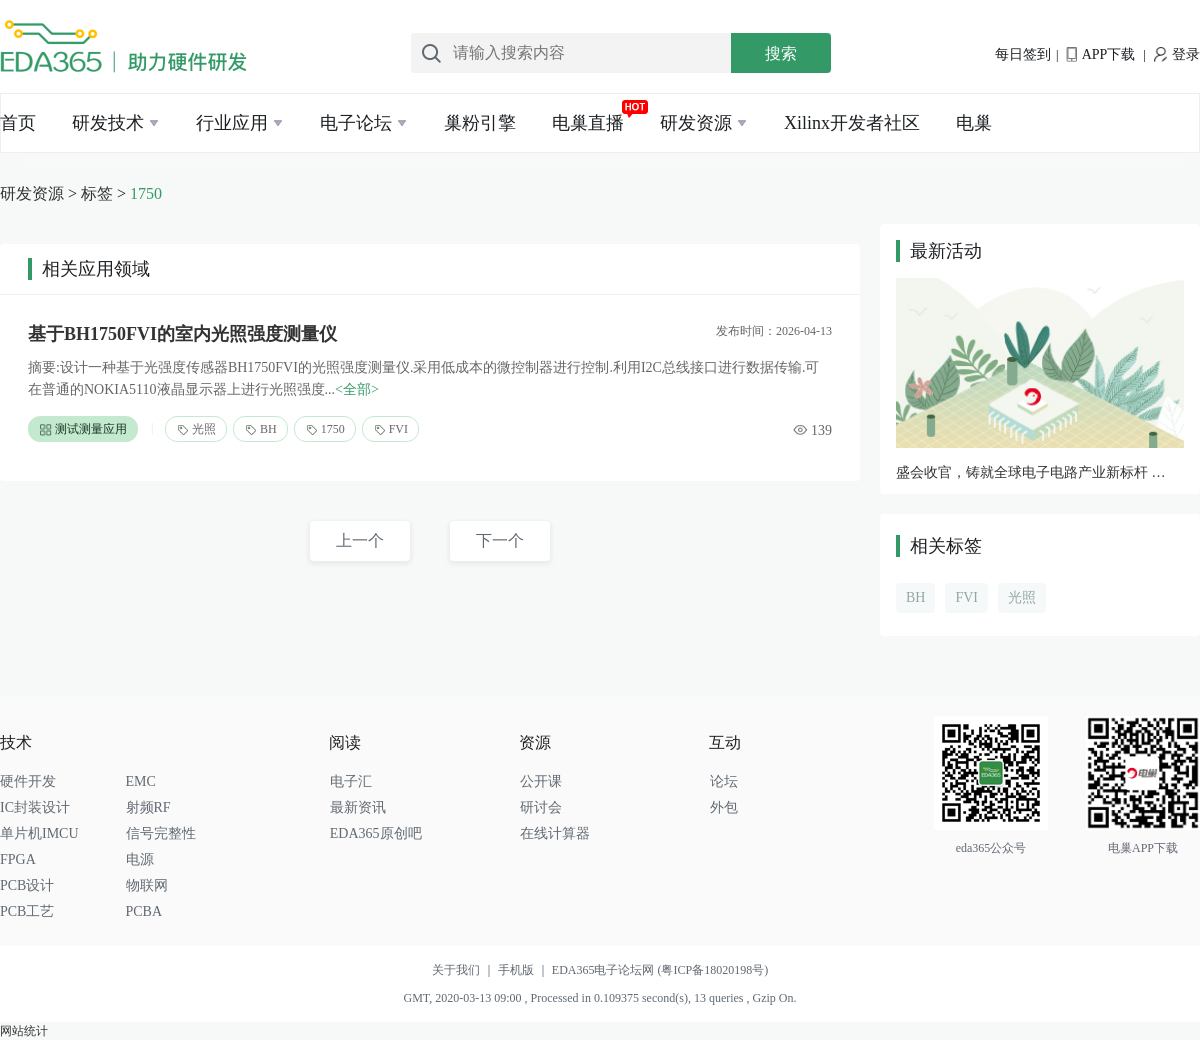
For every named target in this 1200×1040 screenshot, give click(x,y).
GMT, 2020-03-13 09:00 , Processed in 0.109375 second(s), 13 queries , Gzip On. (599, 998)
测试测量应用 (83, 429)
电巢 (974, 123)
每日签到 (1023, 54)
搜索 (781, 53)
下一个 (500, 540)
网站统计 (24, 1031)
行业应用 (232, 123)
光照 (196, 429)
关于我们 (465, 970)
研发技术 (108, 123)
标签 (97, 193)
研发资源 (696, 123)
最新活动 (946, 251)
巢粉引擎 (480, 123)
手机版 (525, 970)
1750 (146, 193)
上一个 (360, 540)
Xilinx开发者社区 (852, 123)
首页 (18, 123)
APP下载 (1100, 54)
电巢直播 (588, 123)
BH (260, 429)
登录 (1177, 54)
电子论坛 (356, 123)
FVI (390, 429)
